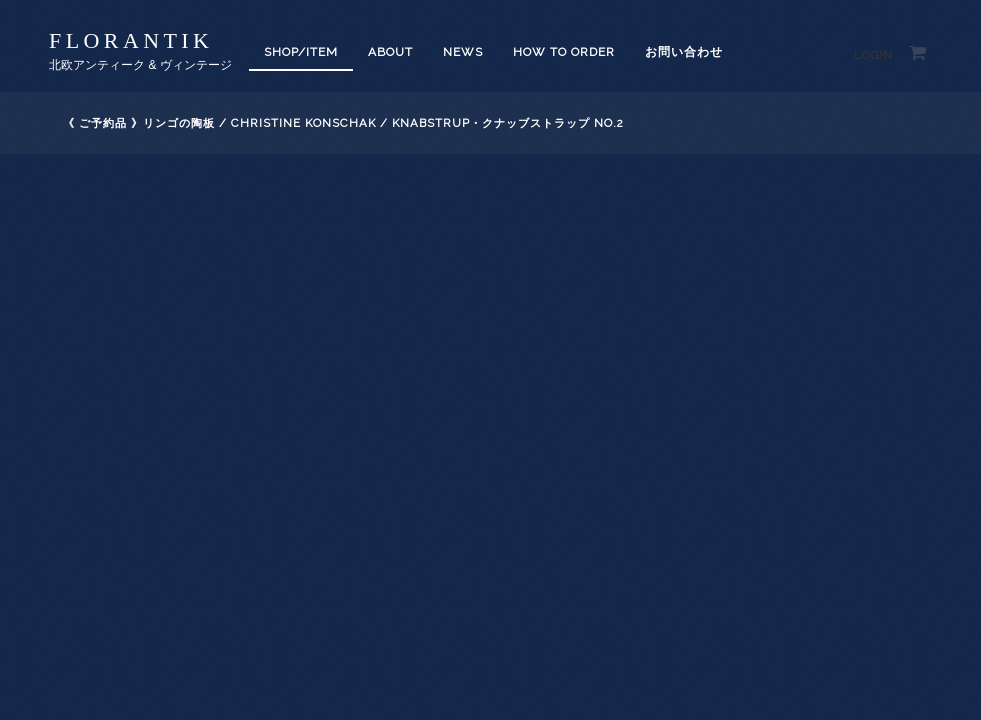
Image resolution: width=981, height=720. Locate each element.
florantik (131, 40)
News (463, 52)
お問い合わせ (684, 52)
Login (873, 55)
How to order (564, 52)
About (390, 52)
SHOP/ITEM (301, 52)
